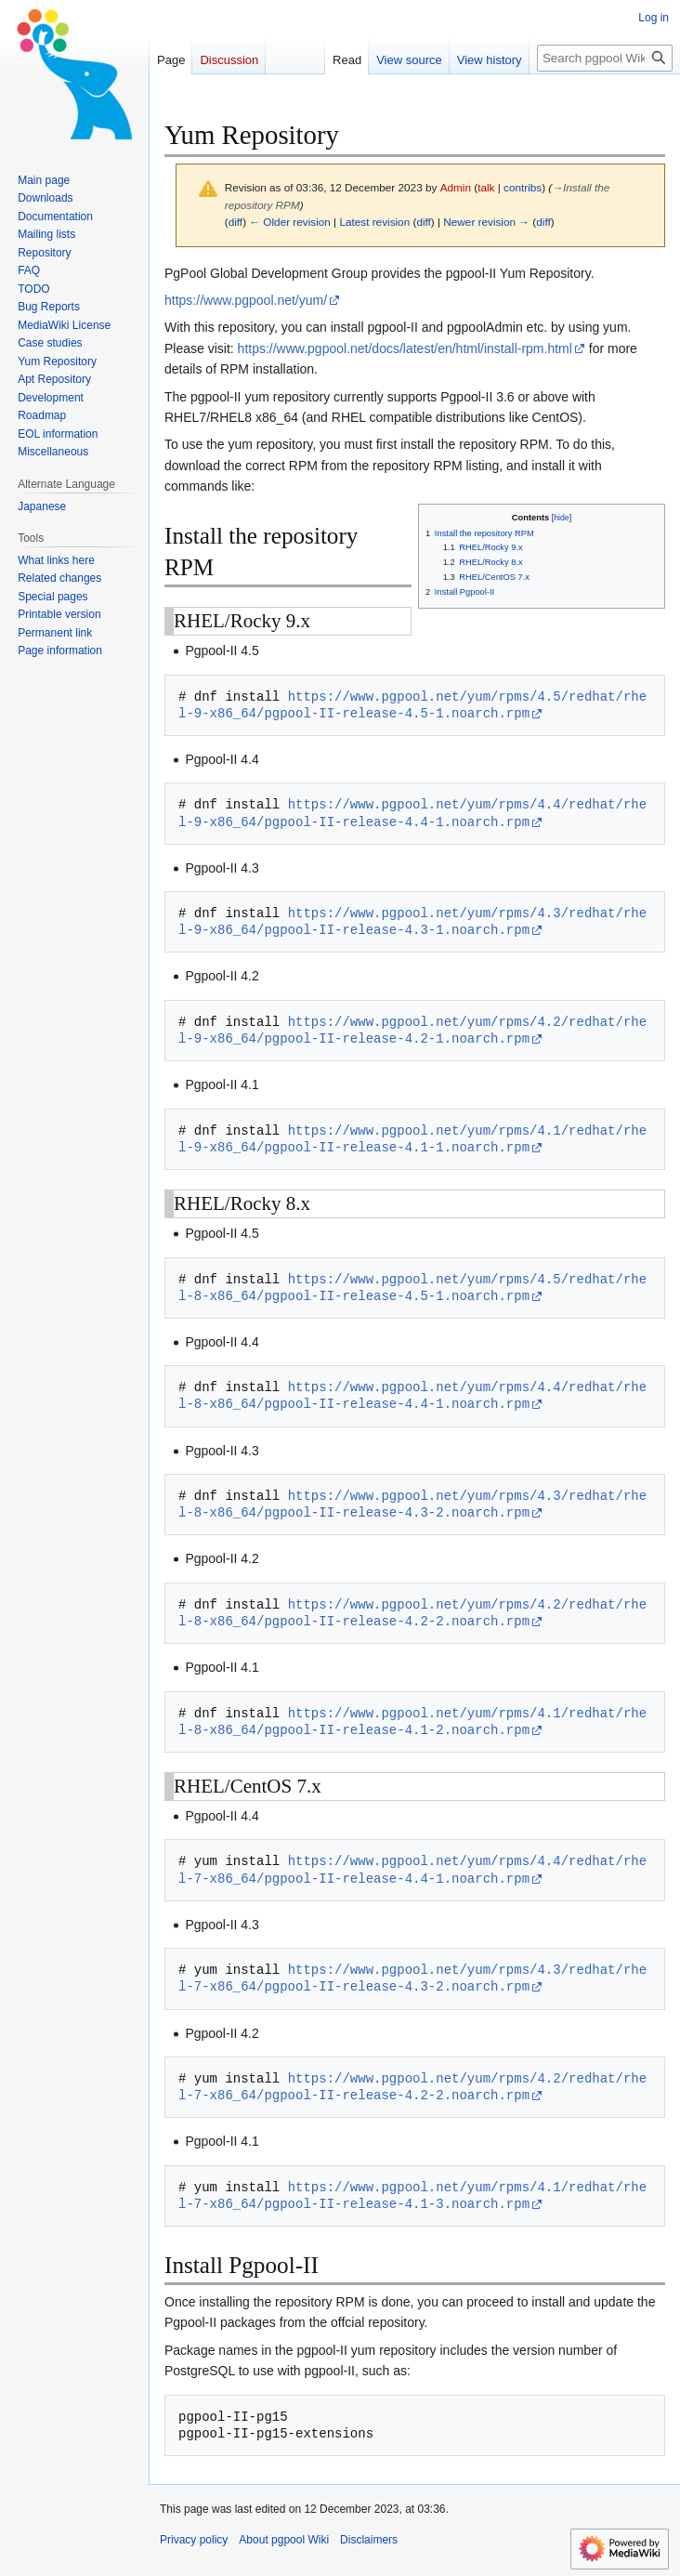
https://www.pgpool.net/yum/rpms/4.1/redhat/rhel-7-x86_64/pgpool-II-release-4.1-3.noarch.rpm (412, 2195)
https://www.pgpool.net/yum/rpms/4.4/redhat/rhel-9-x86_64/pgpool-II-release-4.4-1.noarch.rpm (412, 812)
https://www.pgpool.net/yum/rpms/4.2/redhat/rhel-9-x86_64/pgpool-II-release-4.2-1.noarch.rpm (412, 1030)
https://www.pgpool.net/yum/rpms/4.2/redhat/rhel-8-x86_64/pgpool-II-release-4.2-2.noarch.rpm (412, 1613)
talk (485, 187)
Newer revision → (486, 222)
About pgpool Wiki (284, 2539)
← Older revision (290, 222)
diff (235, 222)
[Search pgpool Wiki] (605, 58)
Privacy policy (194, 2539)
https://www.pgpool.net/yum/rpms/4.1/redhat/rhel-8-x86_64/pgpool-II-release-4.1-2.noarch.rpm (412, 1721)
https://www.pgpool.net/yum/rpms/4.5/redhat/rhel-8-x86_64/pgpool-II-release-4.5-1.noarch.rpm (412, 1287)
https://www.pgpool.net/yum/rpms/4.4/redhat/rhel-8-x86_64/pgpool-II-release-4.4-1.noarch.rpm (412, 1395)
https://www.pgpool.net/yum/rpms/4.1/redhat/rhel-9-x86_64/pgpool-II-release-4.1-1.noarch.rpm (412, 1139)
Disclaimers (369, 2539)
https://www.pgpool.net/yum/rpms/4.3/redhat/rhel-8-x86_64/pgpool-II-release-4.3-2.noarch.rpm (412, 1504)
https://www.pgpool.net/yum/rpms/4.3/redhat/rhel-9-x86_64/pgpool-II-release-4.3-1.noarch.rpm (412, 921)
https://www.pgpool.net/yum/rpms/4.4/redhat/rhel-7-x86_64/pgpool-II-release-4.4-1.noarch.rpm (412, 1869)
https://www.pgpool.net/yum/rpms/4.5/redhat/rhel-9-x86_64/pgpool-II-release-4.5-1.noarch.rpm (412, 705)
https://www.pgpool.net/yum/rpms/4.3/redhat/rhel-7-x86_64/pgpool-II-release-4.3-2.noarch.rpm (412, 1978)
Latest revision (374, 222)
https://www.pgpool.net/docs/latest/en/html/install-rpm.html (405, 348)
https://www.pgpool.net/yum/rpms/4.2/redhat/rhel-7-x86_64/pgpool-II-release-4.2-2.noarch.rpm (412, 2087)
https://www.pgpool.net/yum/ (245, 300)
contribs (522, 187)
